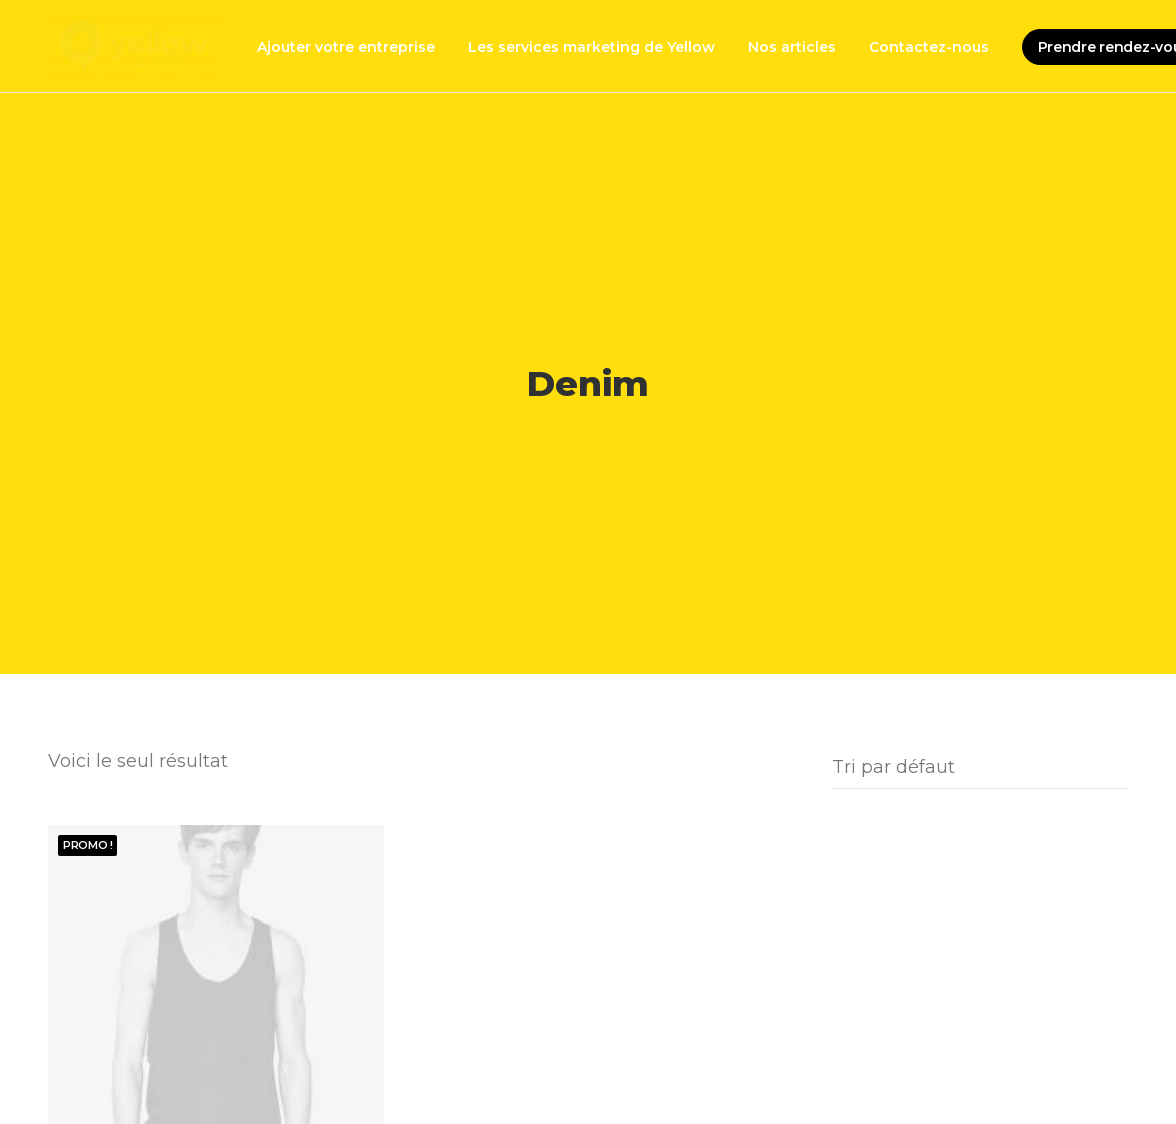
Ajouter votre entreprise (346, 47)
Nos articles (792, 47)
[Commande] (980, 761)
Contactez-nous (929, 47)
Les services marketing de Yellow (591, 47)
